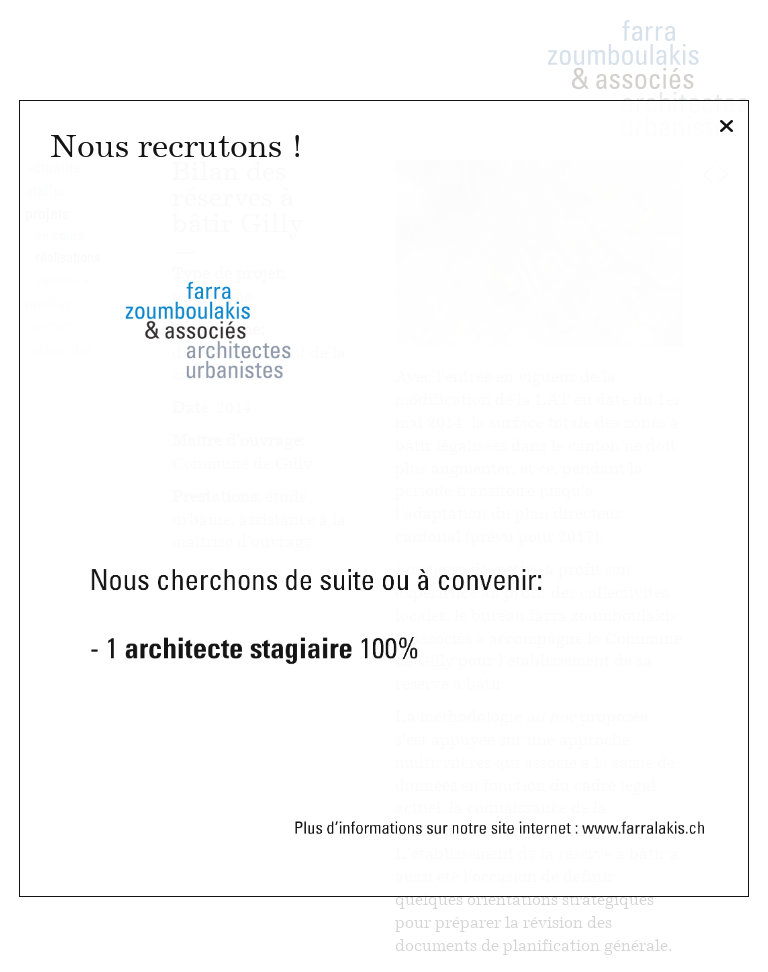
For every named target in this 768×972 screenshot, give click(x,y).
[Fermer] (726, 127)
